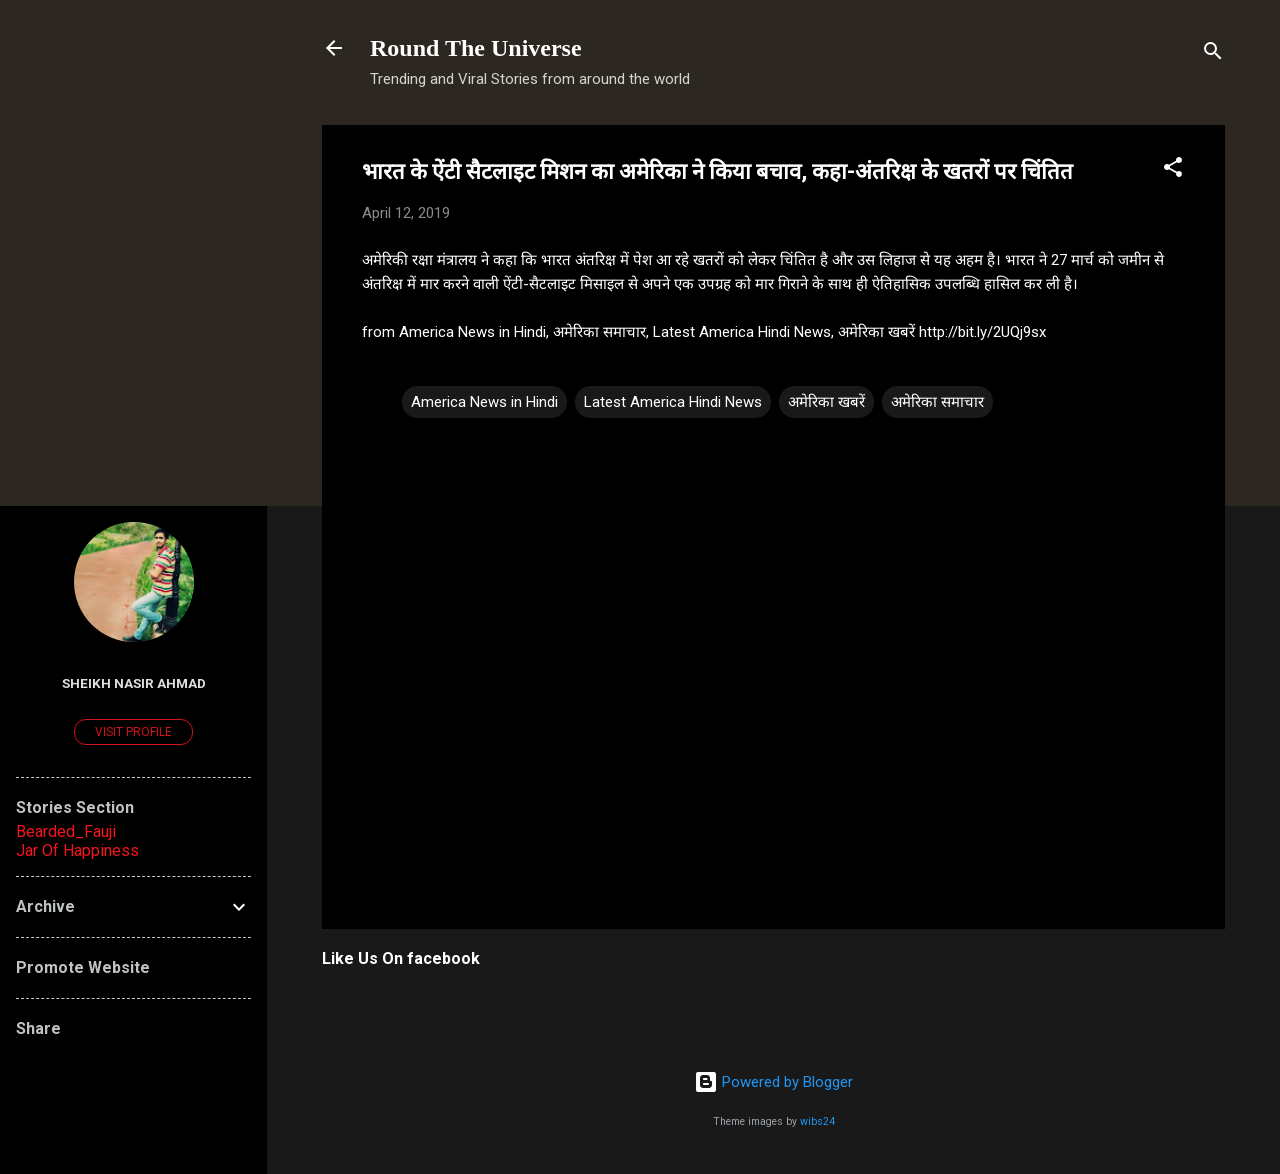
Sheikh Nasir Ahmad (134, 683)
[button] (1173, 170)
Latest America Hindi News (673, 402)
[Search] (1213, 54)
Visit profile (133, 732)
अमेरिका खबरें (826, 402)
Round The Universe (476, 48)
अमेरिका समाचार (937, 402)
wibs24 (817, 1121)
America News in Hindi (484, 402)
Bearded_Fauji (66, 831)
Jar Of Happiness (77, 850)
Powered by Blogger (773, 1082)
